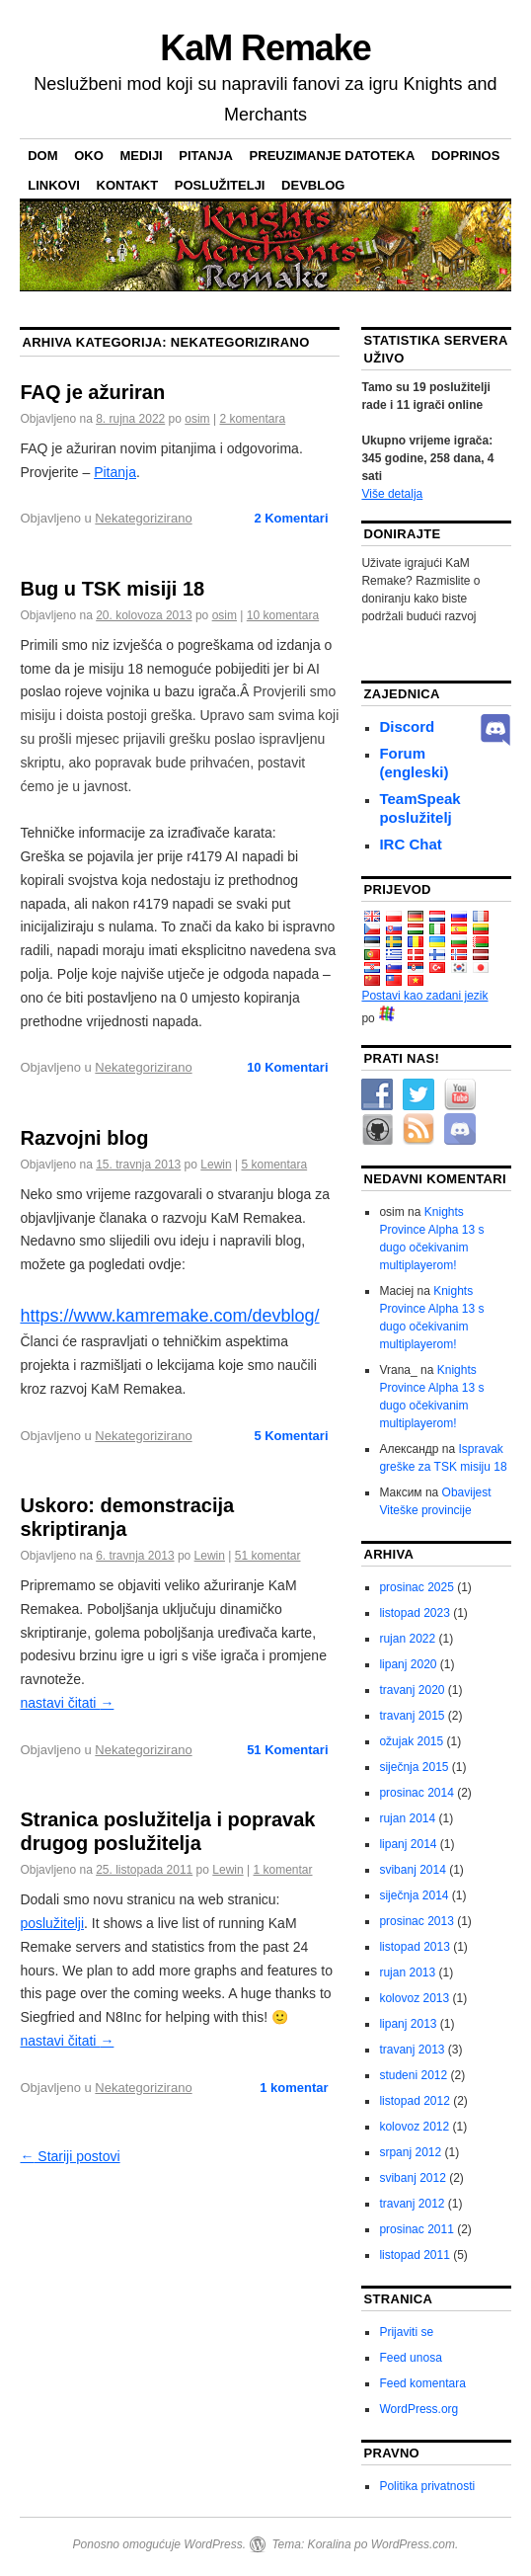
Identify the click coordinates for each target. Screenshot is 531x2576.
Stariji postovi (69, 2156)
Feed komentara (422, 2383)
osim (197, 419)
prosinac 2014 (416, 1793)
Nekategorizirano (143, 518)
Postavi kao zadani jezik (424, 996)
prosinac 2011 (416, 2229)
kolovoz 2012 (414, 2126)
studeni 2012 (413, 2075)
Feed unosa (410, 2358)
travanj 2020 (411, 1690)
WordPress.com (413, 2544)
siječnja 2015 (413, 1767)
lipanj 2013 (407, 2024)
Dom (42, 155)
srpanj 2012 (410, 2152)
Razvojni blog (84, 1138)
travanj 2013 (411, 2049)
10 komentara (283, 615)
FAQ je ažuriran (92, 392)
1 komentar (282, 1870)
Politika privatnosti (427, 2486)
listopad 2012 (414, 2101)
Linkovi (54, 185)
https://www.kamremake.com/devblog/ (169, 1316)
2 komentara (252, 419)
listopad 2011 (414, 2255)
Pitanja (206, 155)
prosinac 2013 (416, 1921)
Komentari (291, 518)
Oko (89, 155)
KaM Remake (265, 48)
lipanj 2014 (407, 1844)
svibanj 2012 (412, 2178)
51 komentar (268, 1556)
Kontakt (128, 185)
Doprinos (465, 155)
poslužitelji (220, 185)
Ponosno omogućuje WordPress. (159, 2544)
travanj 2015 (411, 1716)
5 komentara (274, 1164)
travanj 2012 (411, 2204)
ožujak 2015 (411, 1741)
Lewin (215, 1164)
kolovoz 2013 (414, 1998)
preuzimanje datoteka (333, 155)
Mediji (140, 155)
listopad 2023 (414, 1613)
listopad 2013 (414, 1947)
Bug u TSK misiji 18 (112, 589)
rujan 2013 (407, 1972)
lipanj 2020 (407, 1664)
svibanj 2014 (412, 1870)
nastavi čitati (67, 1703)
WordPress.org (418, 2409)
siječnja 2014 (413, 1895)
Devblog (312, 185)
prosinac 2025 (416, 1587)
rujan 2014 (407, 1818)
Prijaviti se (406, 2332)
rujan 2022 (407, 1639)
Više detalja (391, 494)
